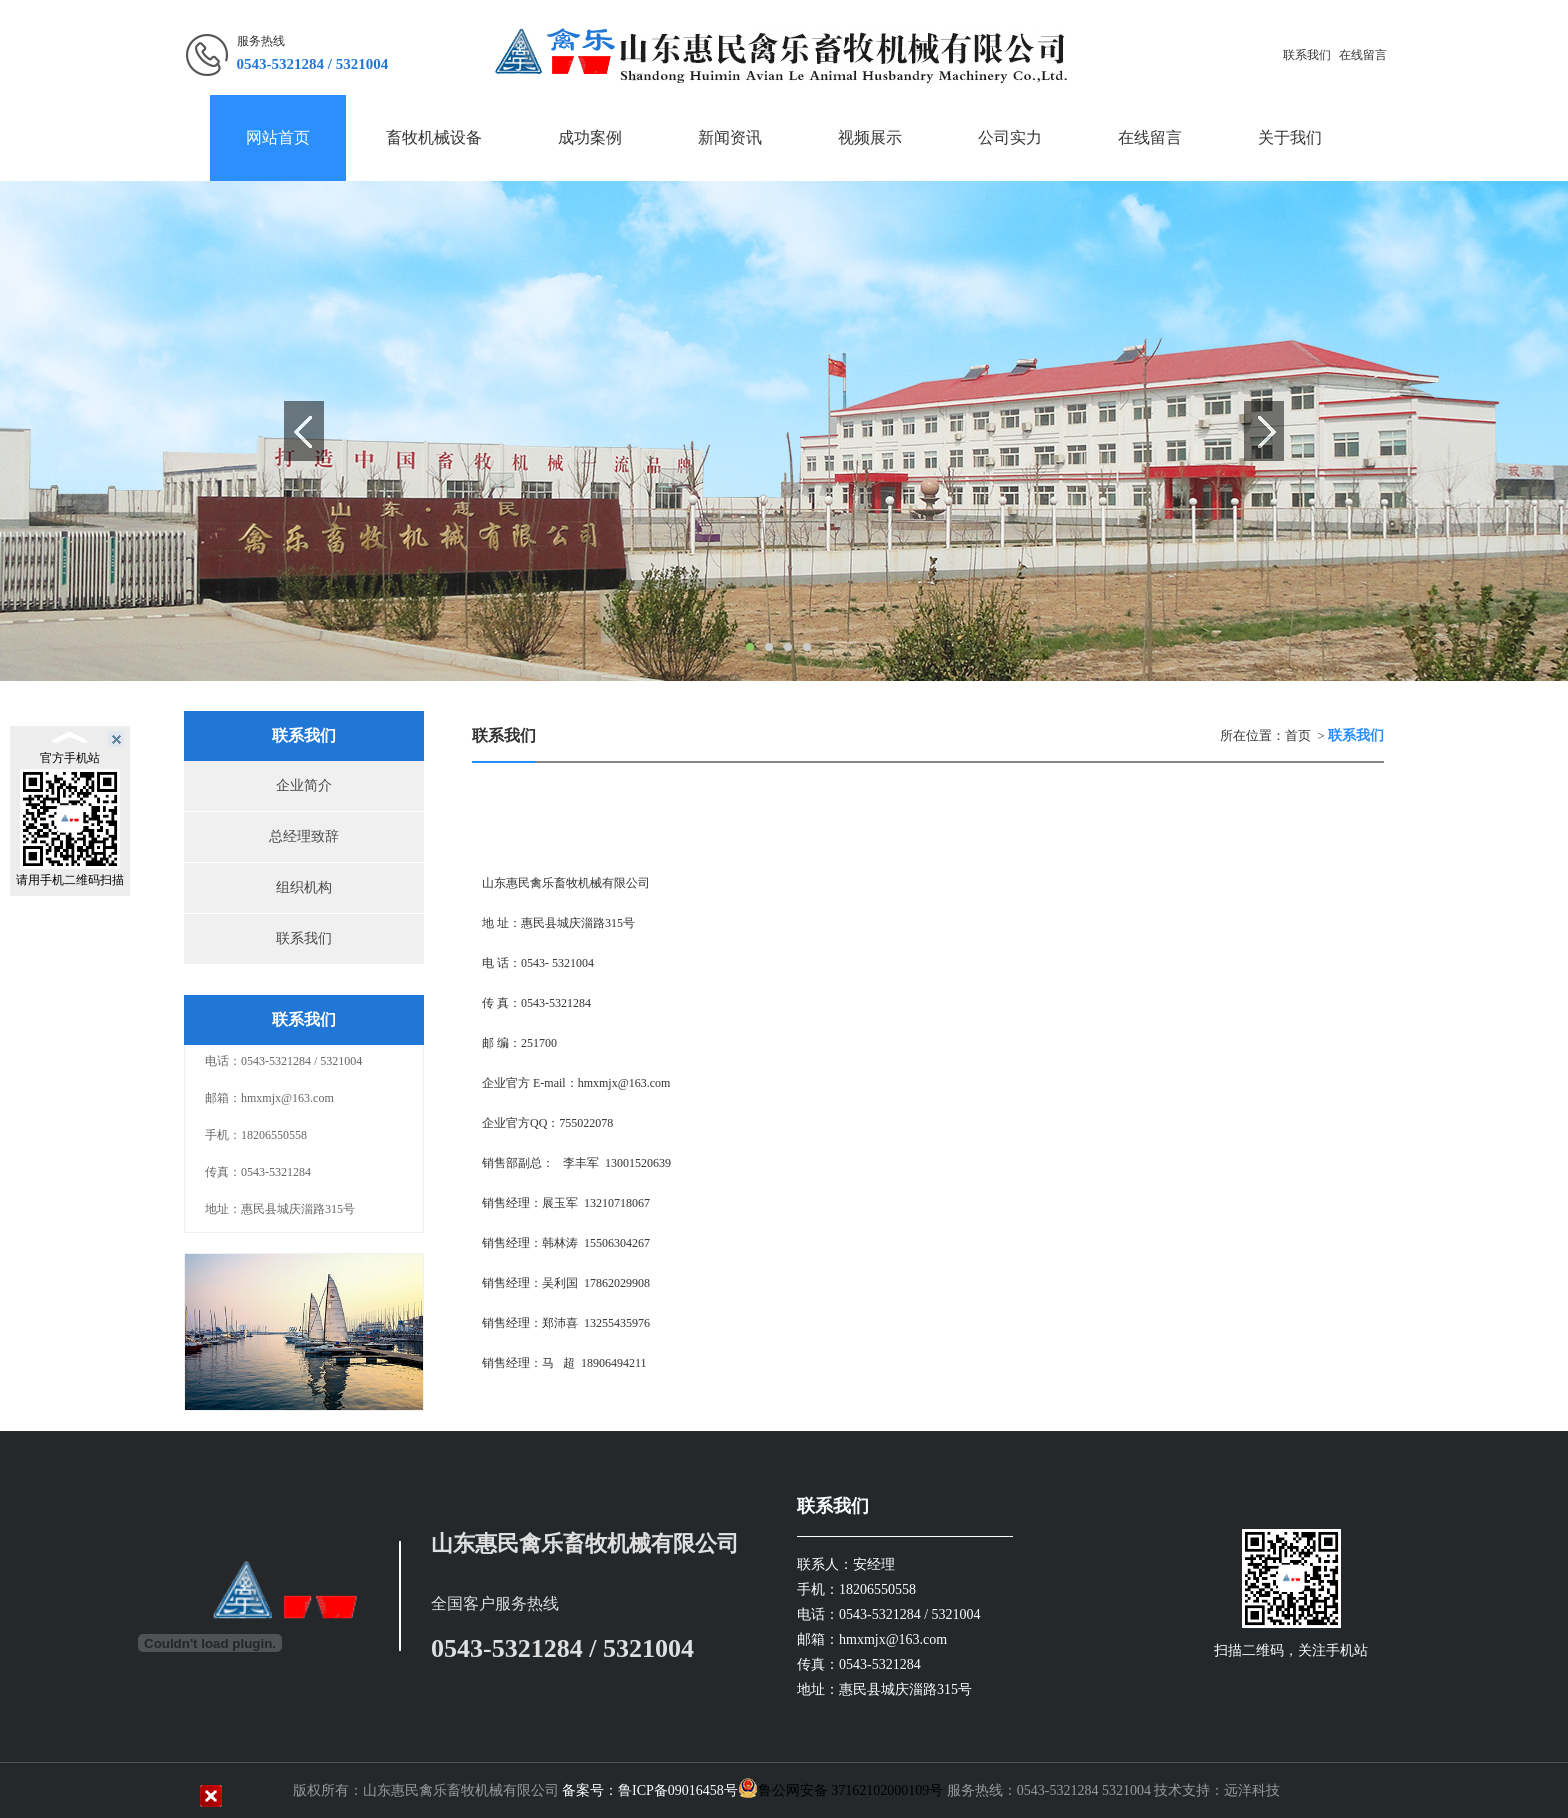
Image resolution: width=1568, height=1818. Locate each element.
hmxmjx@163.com (624, 1083)
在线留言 (1363, 55)
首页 (1298, 735)
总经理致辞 (304, 836)
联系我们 (1307, 55)
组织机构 (304, 887)
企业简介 (304, 785)
